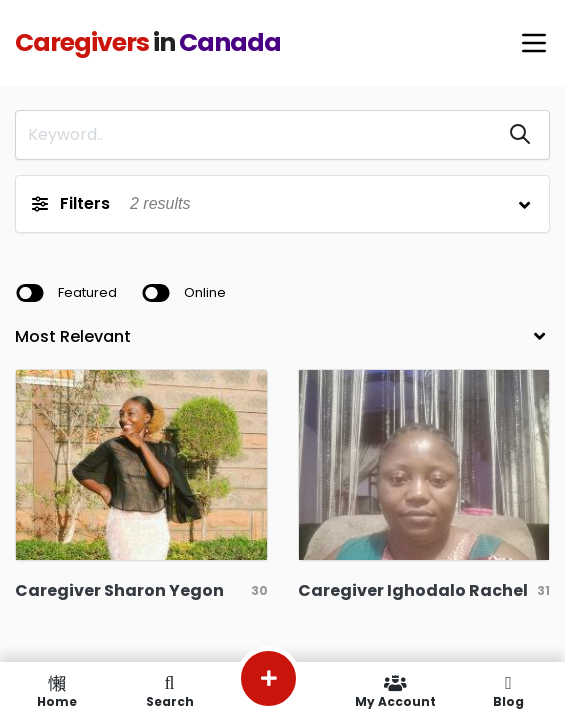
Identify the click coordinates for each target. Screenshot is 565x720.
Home (56, 691)
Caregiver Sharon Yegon (119, 590)
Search (169, 691)
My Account (395, 691)
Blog (508, 691)
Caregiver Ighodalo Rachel (413, 590)
